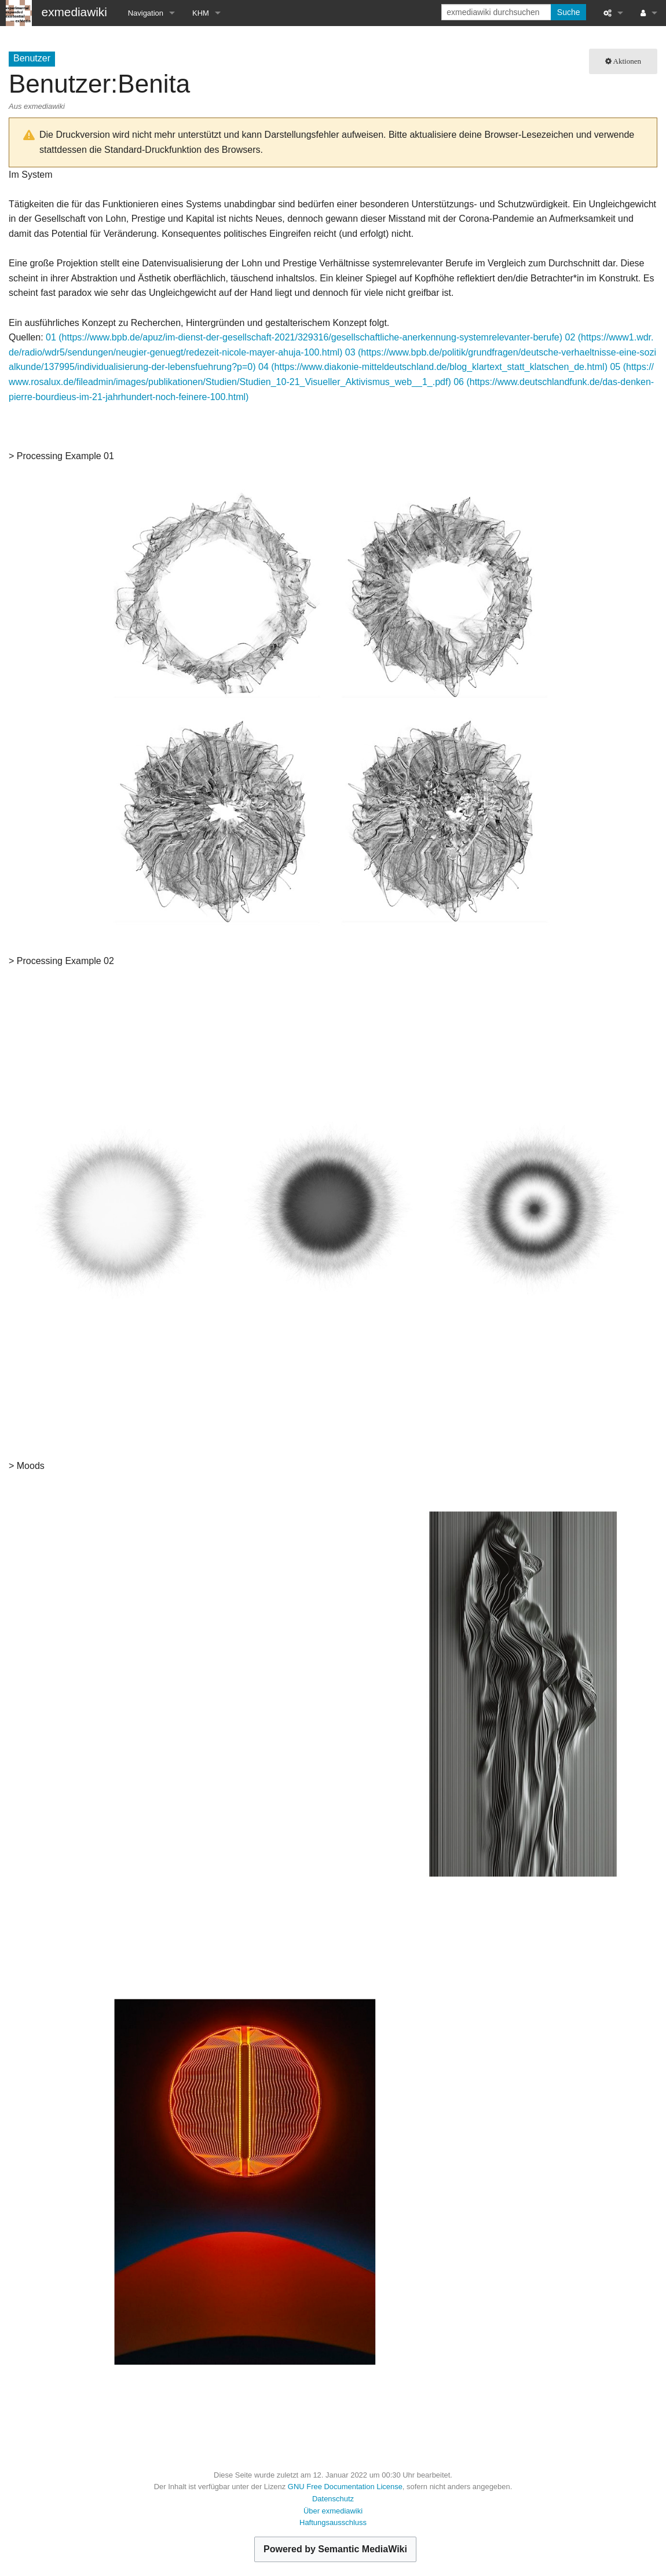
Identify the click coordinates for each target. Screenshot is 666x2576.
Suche (568, 12)
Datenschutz (333, 2498)
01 (51, 337)
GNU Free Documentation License (345, 2486)
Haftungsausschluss (333, 2522)
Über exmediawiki (333, 2511)
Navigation (145, 13)
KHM (200, 13)
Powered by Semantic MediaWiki (335, 2549)
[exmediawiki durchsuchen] (497, 12)
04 (263, 367)
